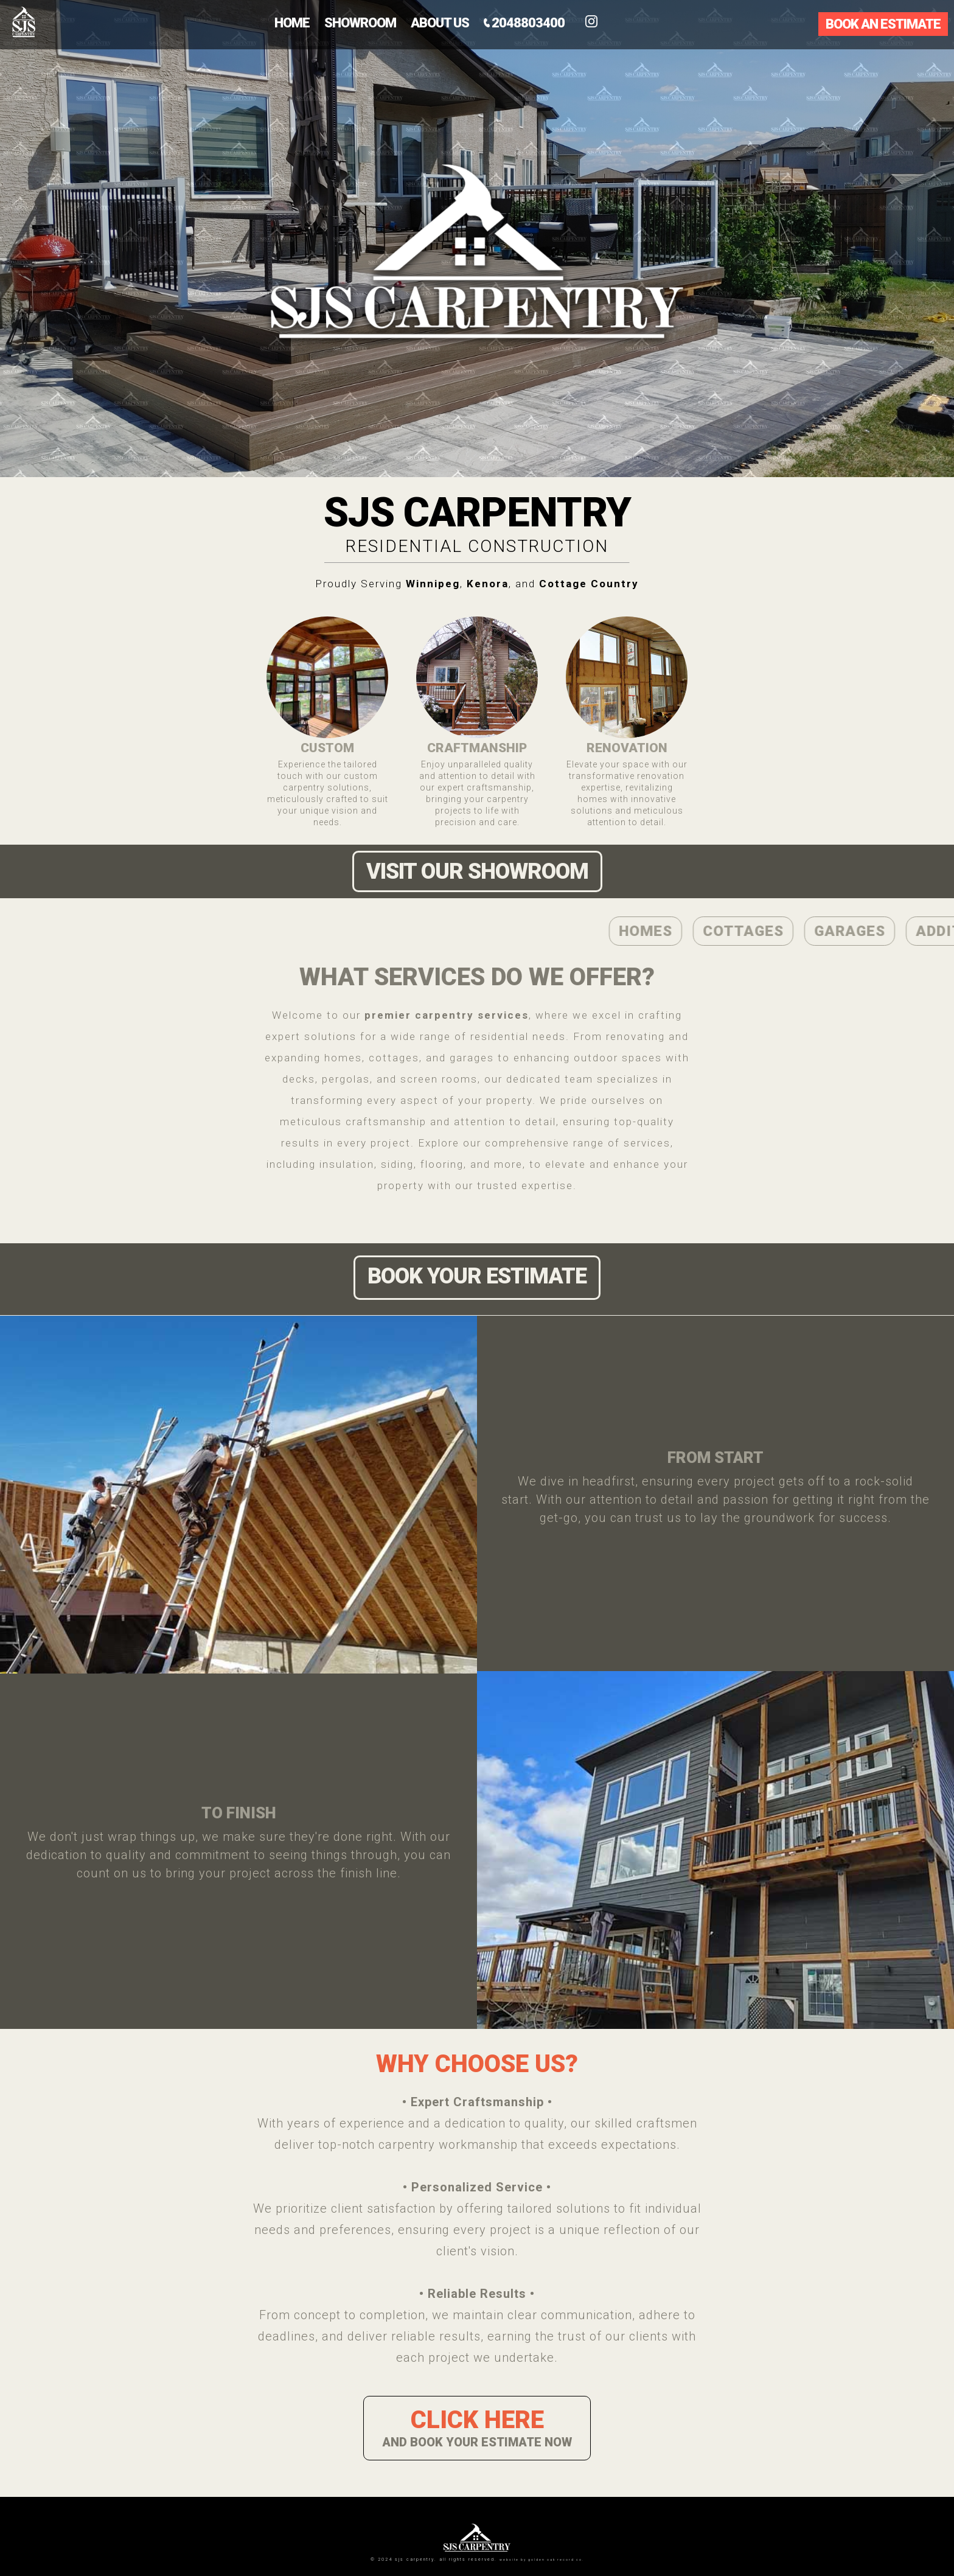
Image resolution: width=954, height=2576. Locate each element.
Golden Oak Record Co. (556, 2559)
